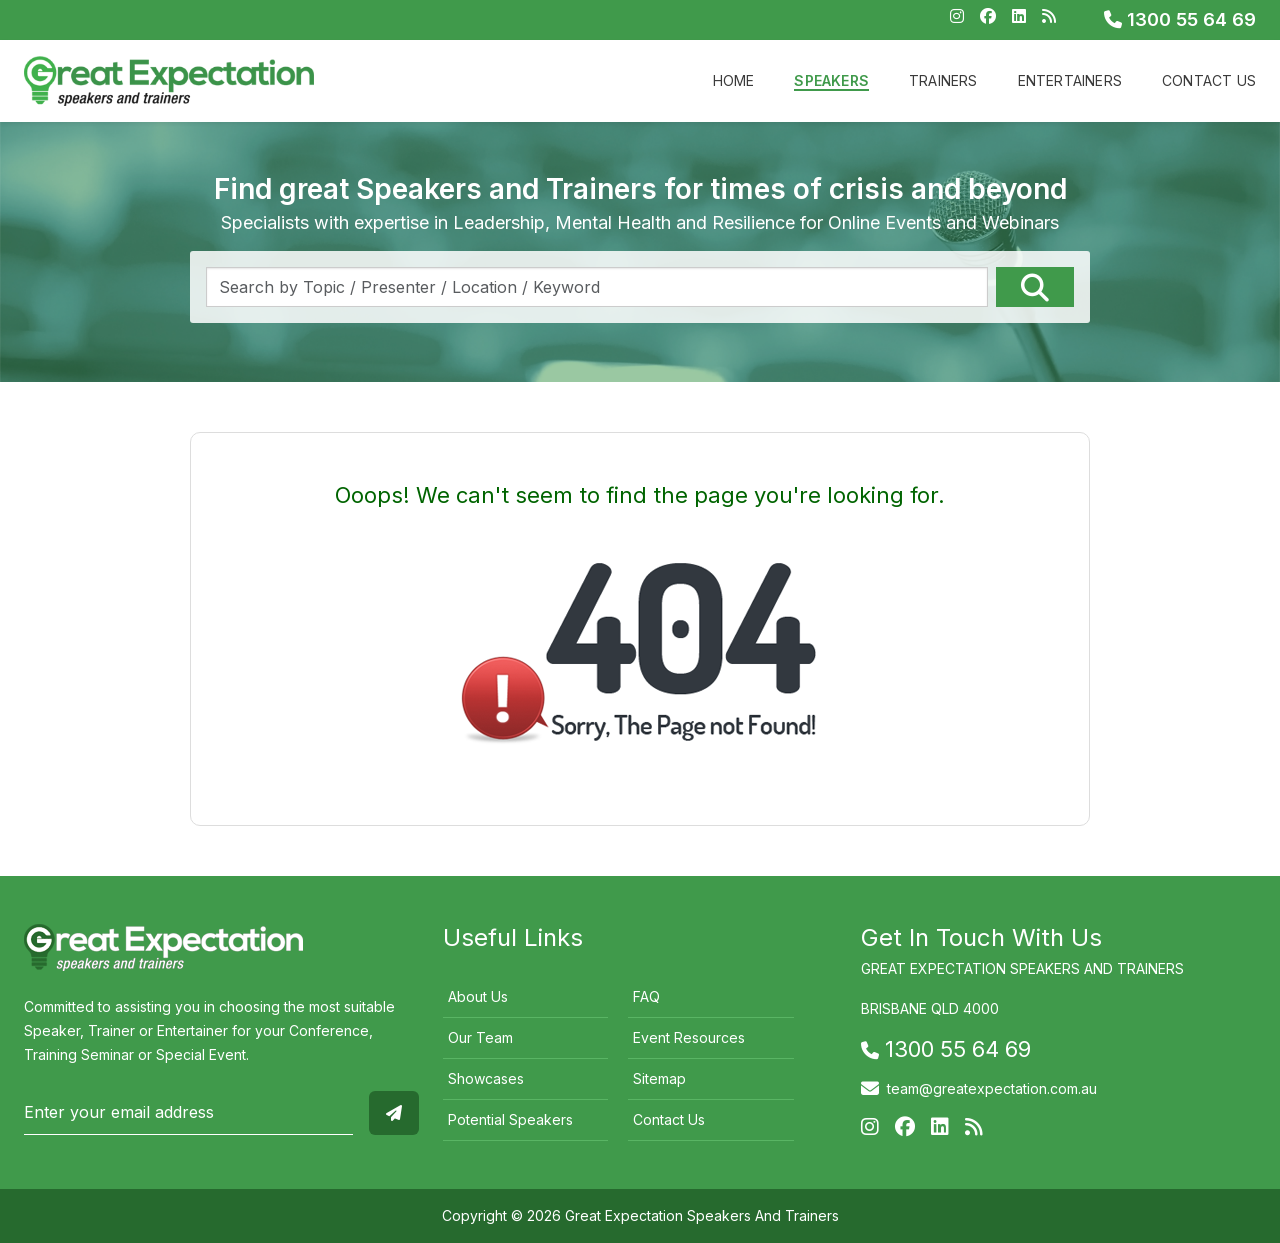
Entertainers (1070, 80)
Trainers (943, 80)
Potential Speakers (510, 1119)
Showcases (486, 1078)
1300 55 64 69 (1180, 19)
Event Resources (689, 1037)
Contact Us (1209, 80)
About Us (478, 996)
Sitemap (659, 1078)
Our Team (480, 1037)
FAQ (646, 996)
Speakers (831, 80)
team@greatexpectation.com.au (992, 1088)
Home (734, 80)
